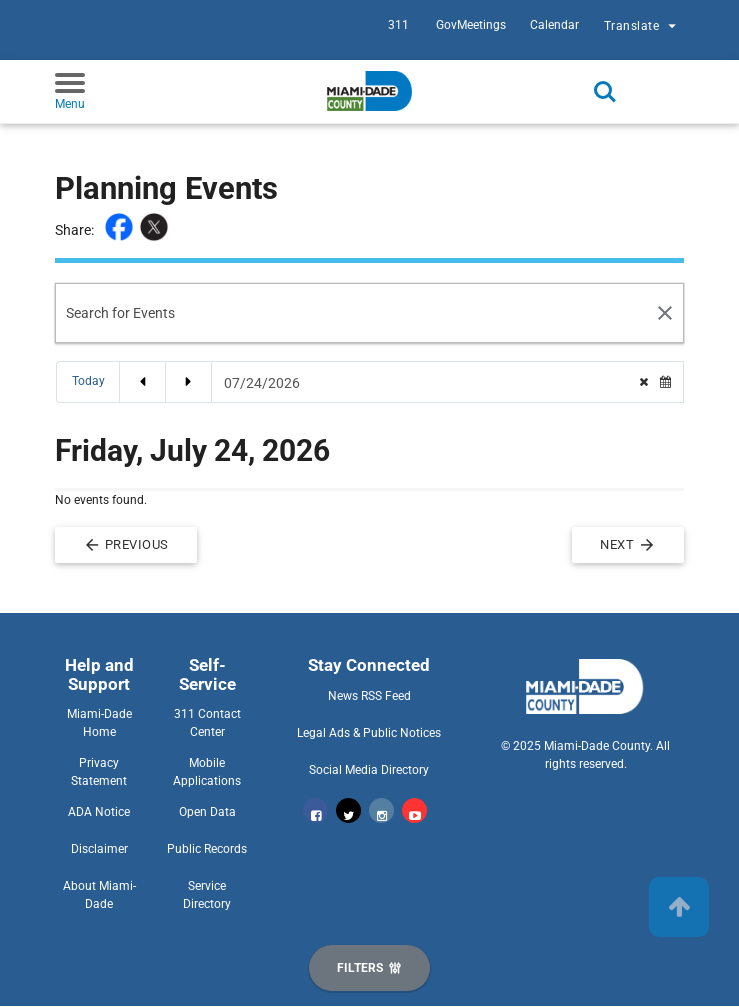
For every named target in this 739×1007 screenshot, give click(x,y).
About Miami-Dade (99, 895)
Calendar (554, 25)
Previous (126, 545)
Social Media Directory (369, 770)
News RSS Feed (369, 696)
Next (628, 545)
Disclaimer (99, 849)
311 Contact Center (207, 723)
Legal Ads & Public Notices (369, 733)
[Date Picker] (425, 383)
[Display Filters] (369, 968)
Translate (642, 27)
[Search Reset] (665, 313)
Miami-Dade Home (99, 723)
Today (88, 381)
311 (398, 25)
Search (605, 92)
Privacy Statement (99, 772)
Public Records (207, 849)
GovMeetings (471, 25)
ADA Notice (99, 812)
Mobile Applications (207, 772)
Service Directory (207, 895)
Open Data (207, 812)
